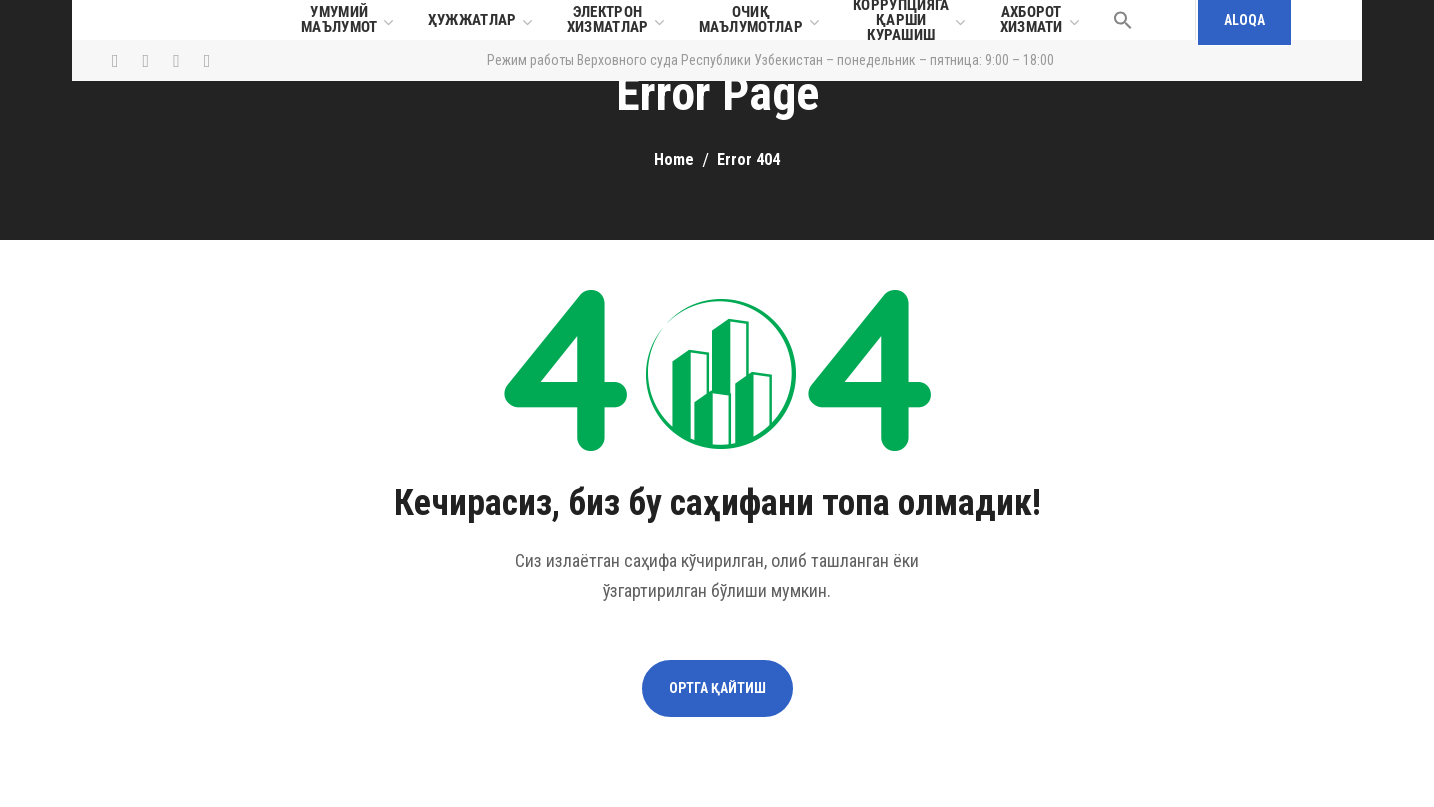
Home (674, 159)
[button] (1123, 20)
